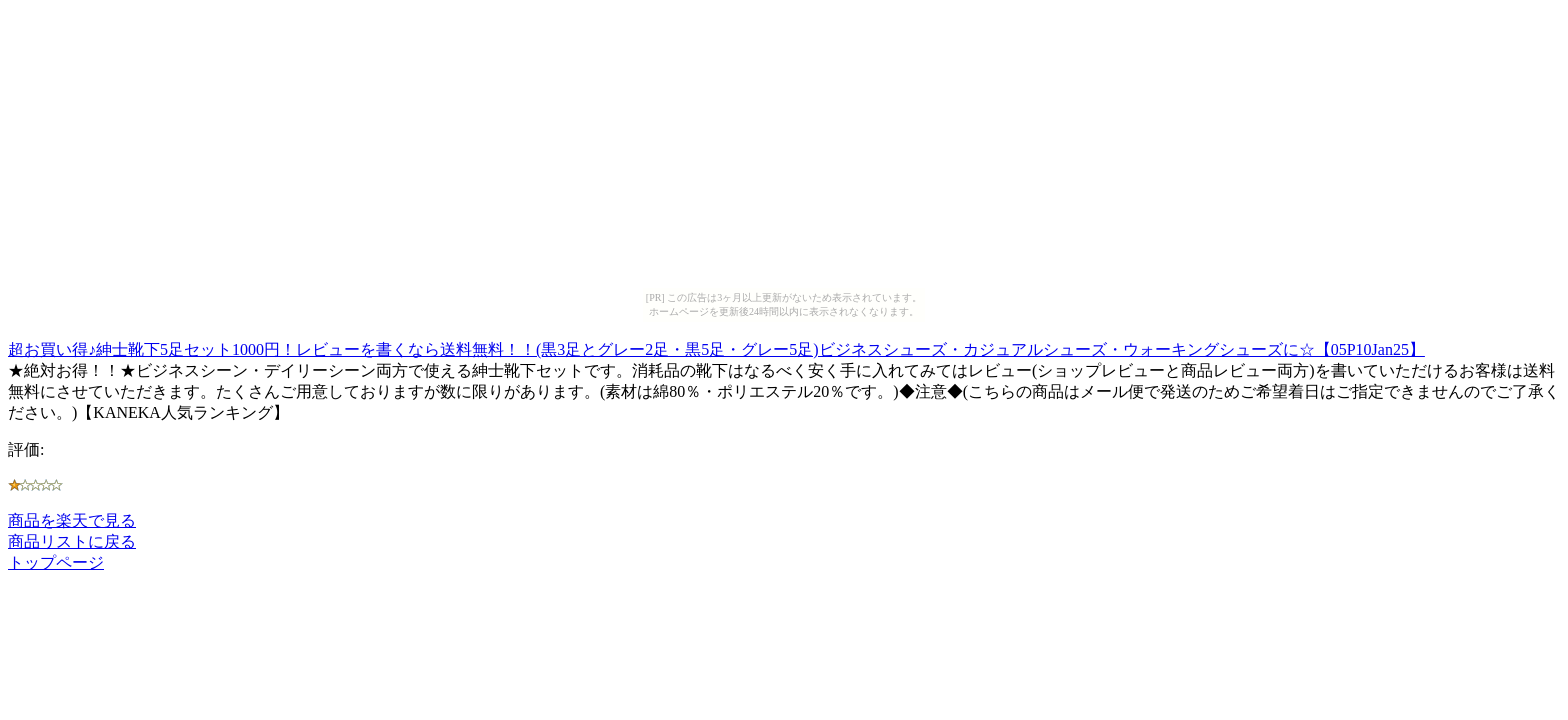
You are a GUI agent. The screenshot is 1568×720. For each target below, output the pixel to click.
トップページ (56, 562)
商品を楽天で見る (72, 520)
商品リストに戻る (72, 541)
